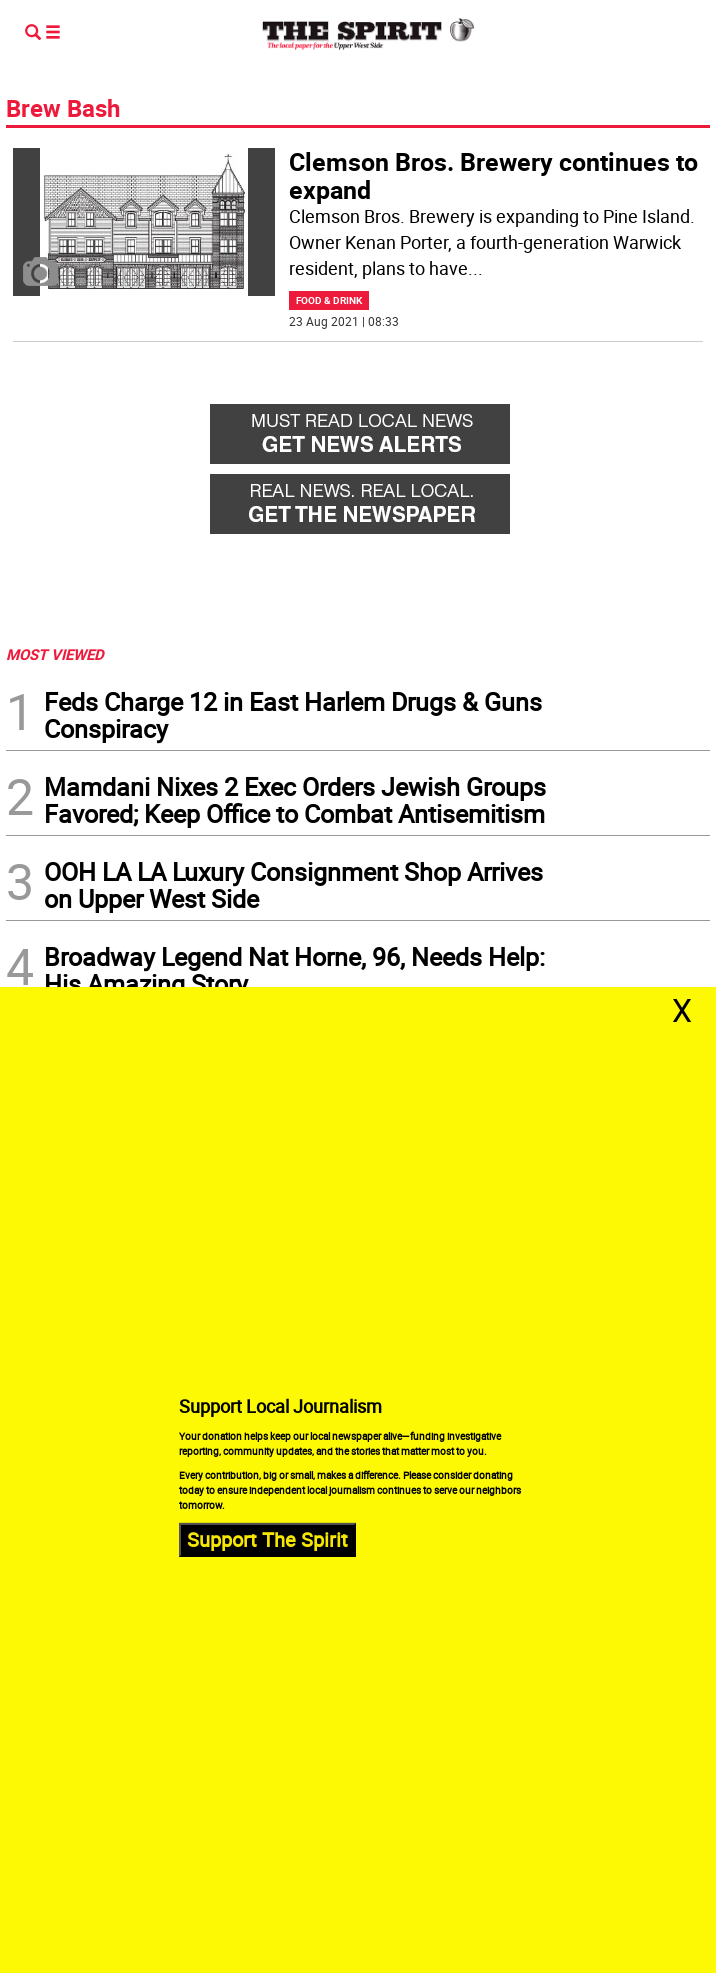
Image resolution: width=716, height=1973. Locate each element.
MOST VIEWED (55, 654)
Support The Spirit (267, 1539)
